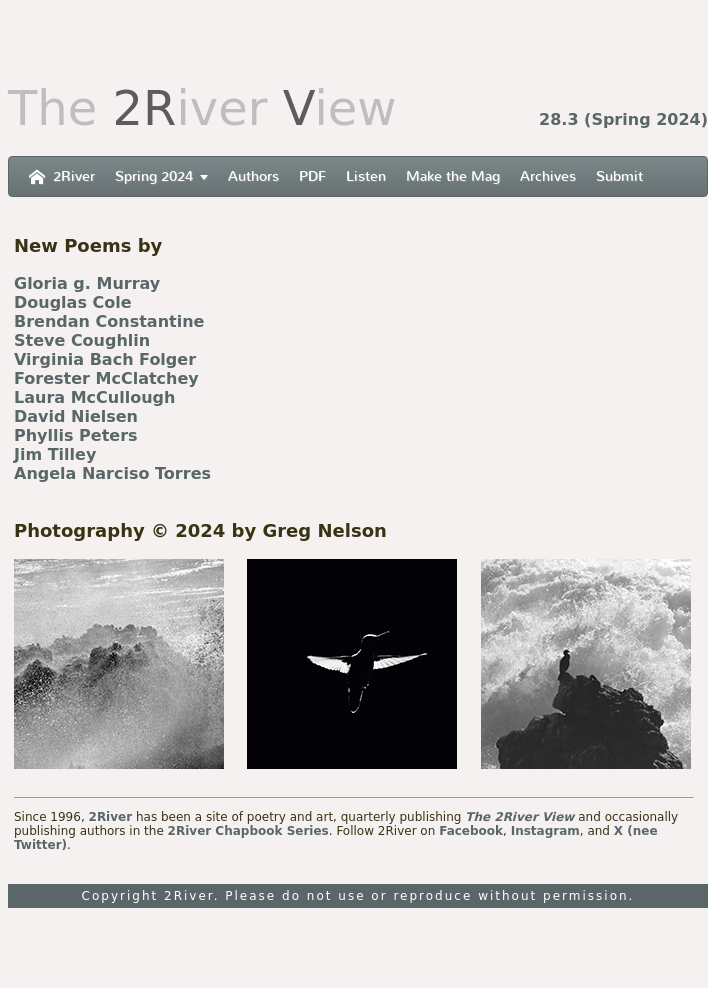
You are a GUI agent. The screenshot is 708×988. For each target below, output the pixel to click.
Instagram (545, 831)
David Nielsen (76, 416)
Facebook (471, 831)
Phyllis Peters (76, 435)
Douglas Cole (73, 302)
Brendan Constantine (109, 321)
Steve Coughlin (82, 340)
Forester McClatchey (106, 378)
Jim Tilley (55, 454)
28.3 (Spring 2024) (623, 119)
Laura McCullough (94, 397)
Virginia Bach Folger (105, 359)
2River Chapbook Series (248, 831)
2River (111, 817)
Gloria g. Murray (87, 283)
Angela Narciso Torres (112, 473)
